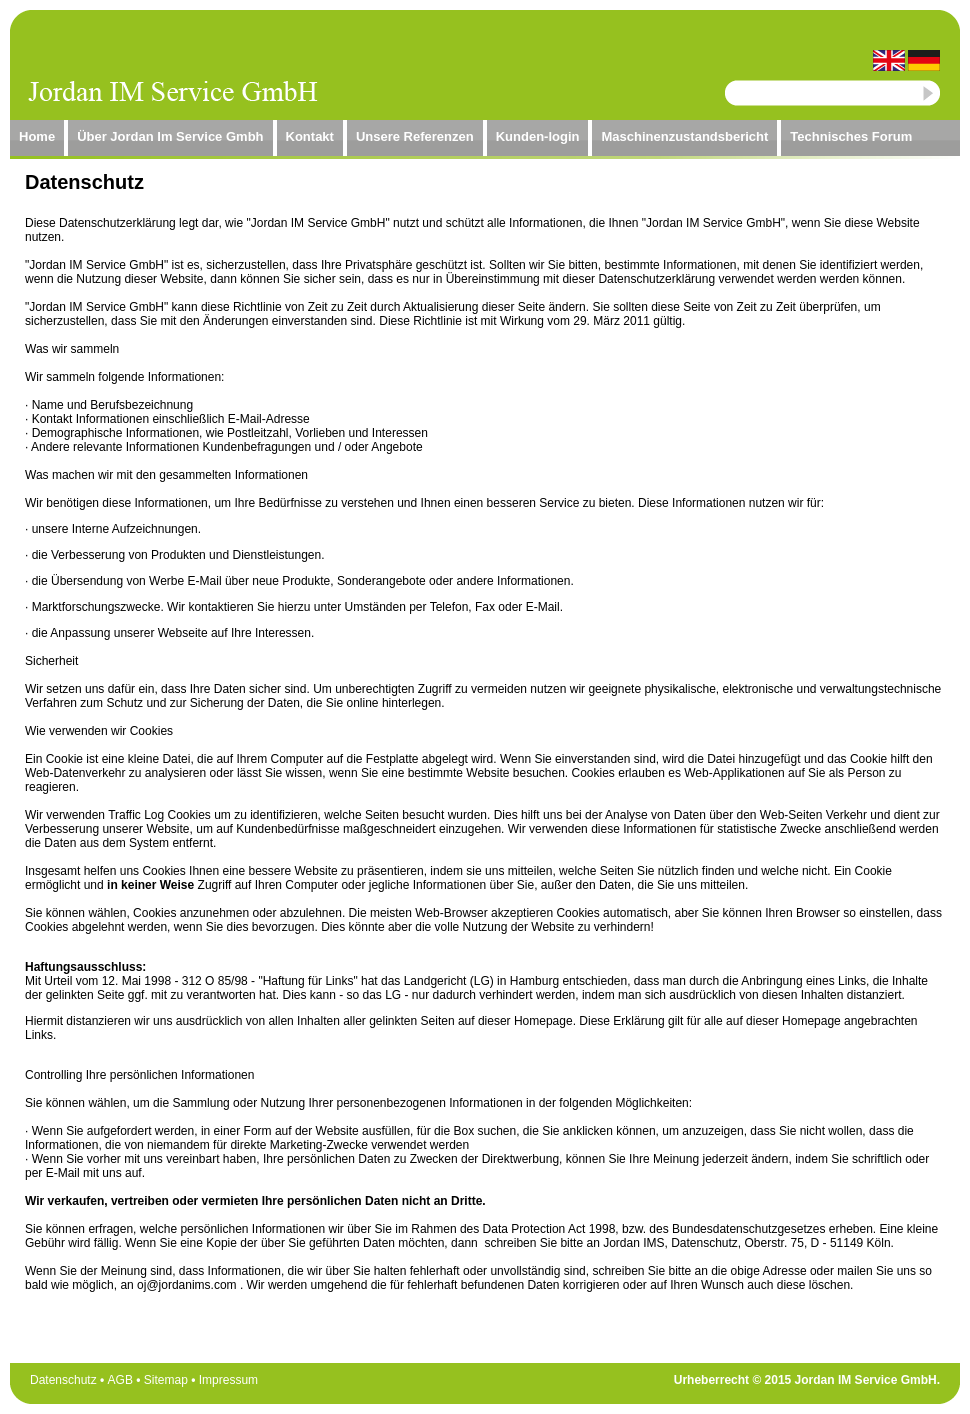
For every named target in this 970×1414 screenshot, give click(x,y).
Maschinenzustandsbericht (684, 136)
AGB (120, 1380)
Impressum (228, 1380)
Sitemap (166, 1380)
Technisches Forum (851, 136)
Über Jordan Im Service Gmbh (170, 136)
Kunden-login (538, 136)
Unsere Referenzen (415, 136)
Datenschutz (63, 1380)
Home (37, 136)
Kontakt (310, 136)
